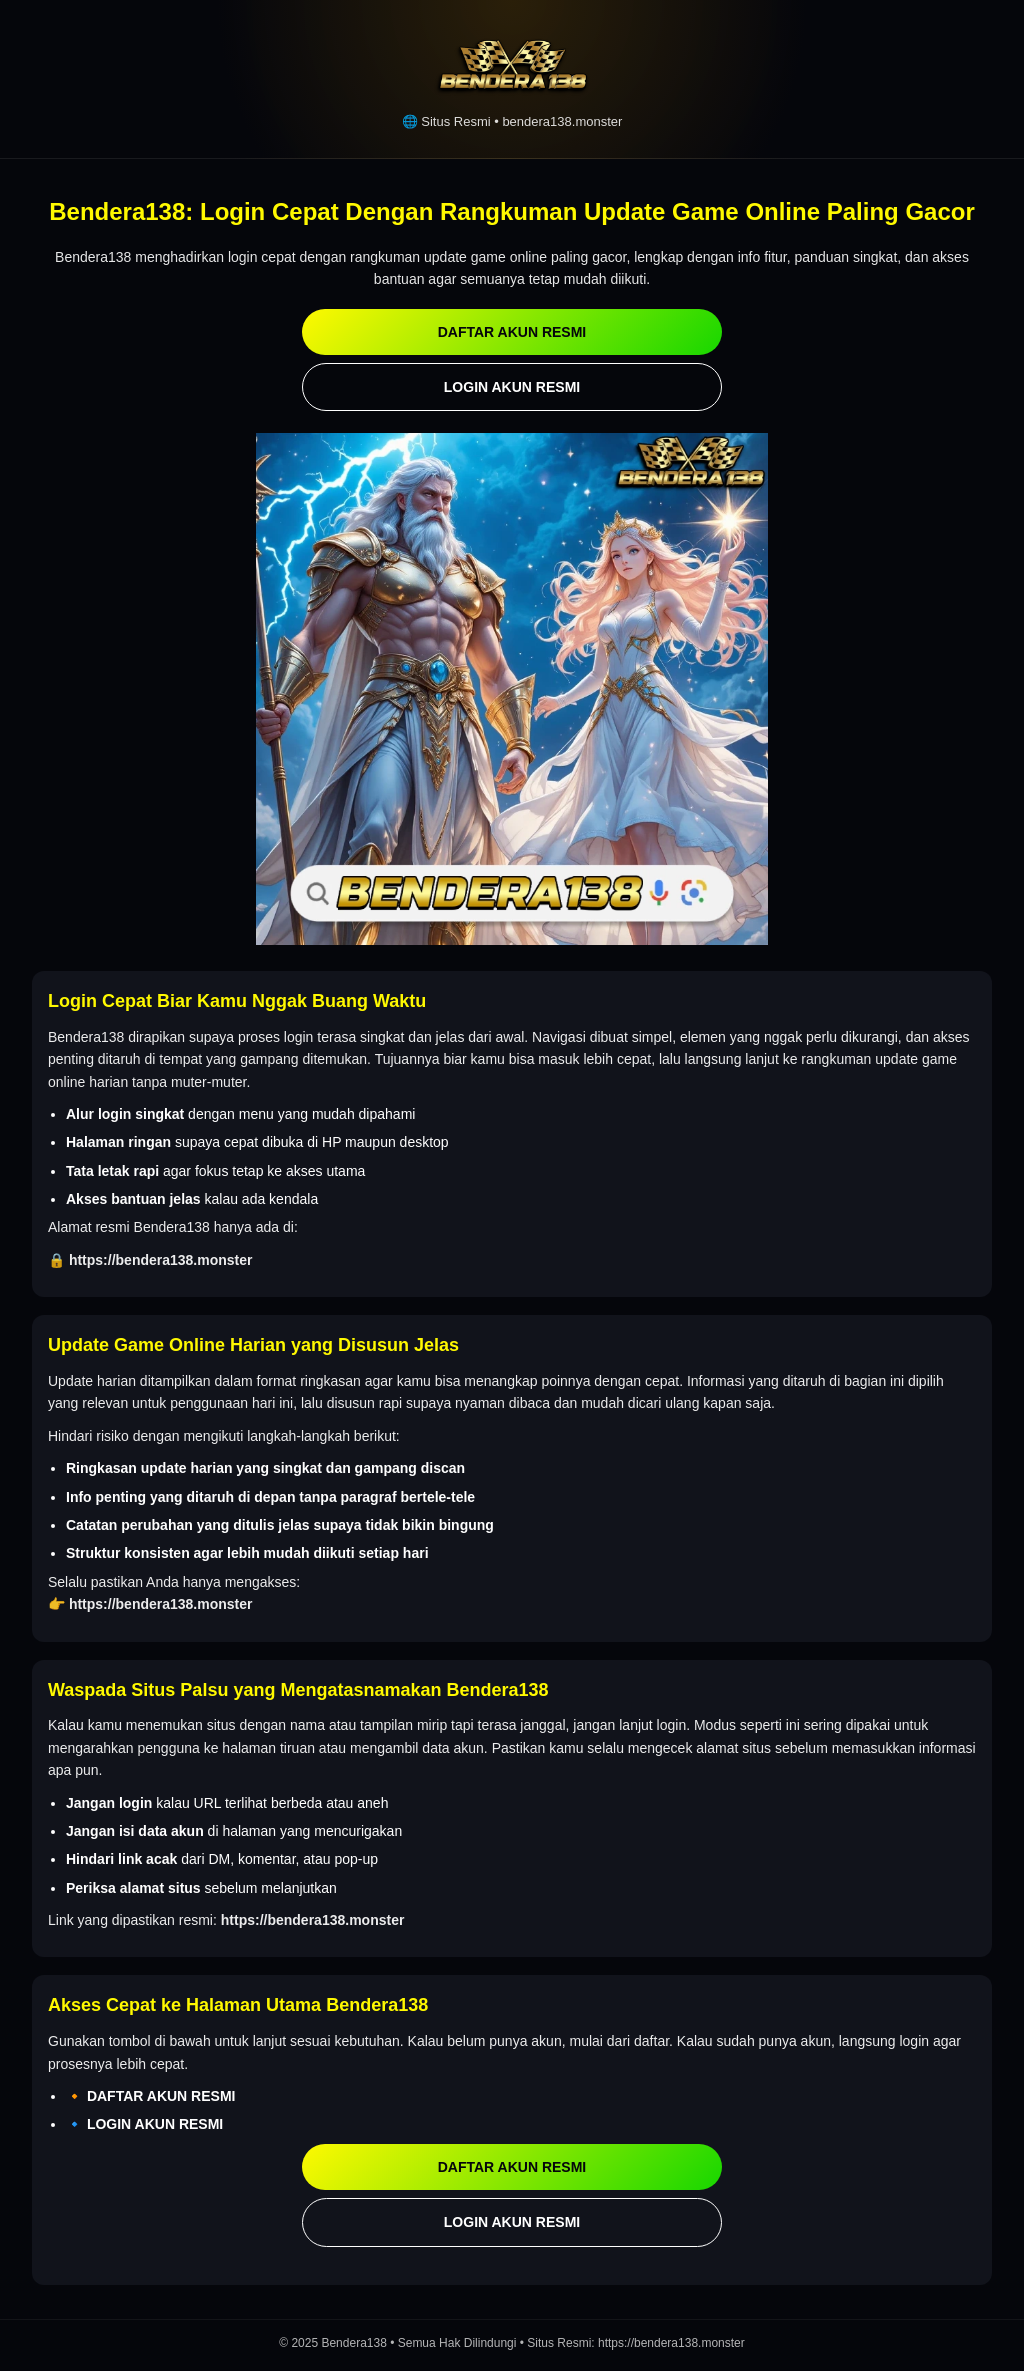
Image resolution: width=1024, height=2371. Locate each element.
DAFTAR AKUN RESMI (512, 332)
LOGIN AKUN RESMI (512, 387)
